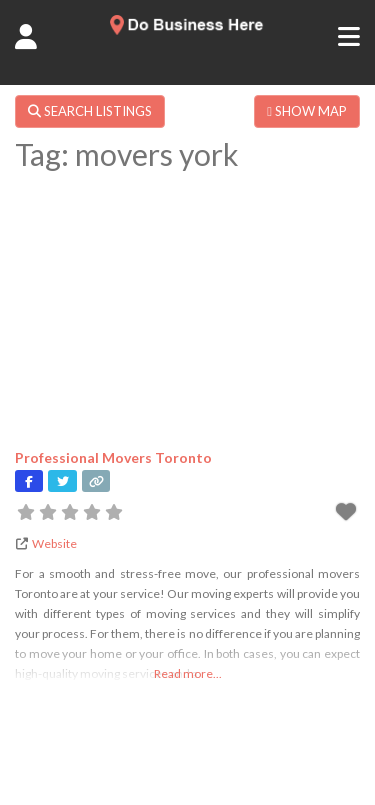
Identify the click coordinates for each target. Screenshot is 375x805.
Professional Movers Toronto (113, 457)
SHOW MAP (307, 111)
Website (54, 543)
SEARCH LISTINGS (90, 111)
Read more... (188, 673)
